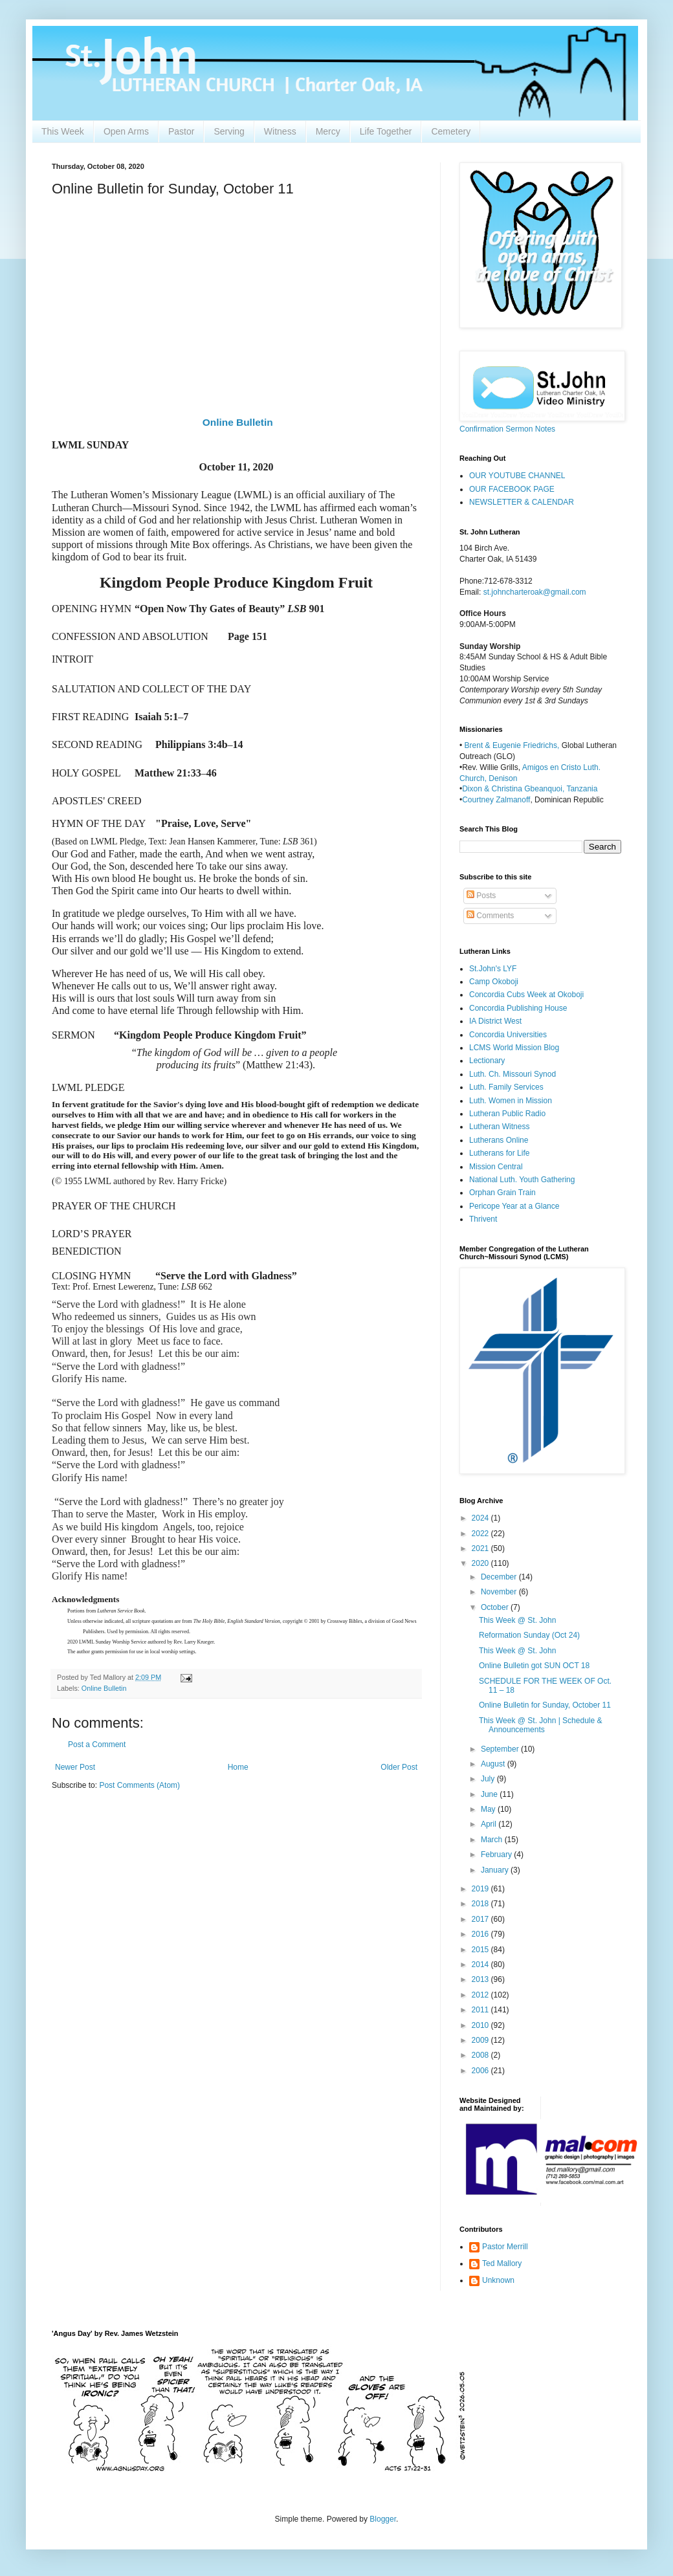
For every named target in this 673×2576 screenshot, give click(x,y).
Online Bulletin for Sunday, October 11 (545, 1705)
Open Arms (126, 131)
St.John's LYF (492, 968)
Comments (490, 915)
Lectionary (487, 1060)
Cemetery (450, 131)
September (501, 1749)
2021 (481, 1548)
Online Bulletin (238, 422)
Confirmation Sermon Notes (507, 429)
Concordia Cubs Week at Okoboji (526, 994)
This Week (62, 131)
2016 (481, 1934)
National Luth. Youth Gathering (522, 1179)
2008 (481, 2055)
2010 (481, 2025)
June (490, 1794)
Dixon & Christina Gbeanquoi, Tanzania (529, 788)
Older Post (399, 1767)
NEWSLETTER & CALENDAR (521, 502)
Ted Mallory (502, 2263)
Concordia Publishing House (518, 1008)
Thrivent (483, 1219)
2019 (481, 1888)
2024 (481, 1518)
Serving (229, 131)
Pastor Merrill (505, 2246)
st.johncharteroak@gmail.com (534, 592)
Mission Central (496, 1166)
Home (238, 1767)
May (489, 1809)
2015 (481, 1949)
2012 (481, 1994)
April (489, 1824)
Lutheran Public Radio (507, 1113)
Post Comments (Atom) (139, 1785)
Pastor (181, 131)
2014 (481, 1964)
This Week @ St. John (517, 1620)
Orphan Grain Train (502, 1192)
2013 (481, 1979)
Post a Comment (97, 1744)
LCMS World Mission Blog (514, 1047)
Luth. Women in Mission (510, 1100)
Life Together (386, 131)
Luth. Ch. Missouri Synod (512, 1074)
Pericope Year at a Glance (514, 1206)
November (500, 1591)
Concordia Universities (508, 1034)
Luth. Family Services (506, 1087)
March (493, 1839)
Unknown (498, 2280)
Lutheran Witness (499, 1126)
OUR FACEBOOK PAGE (512, 489)
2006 (481, 2070)
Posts (481, 895)
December (500, 1576)
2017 (481, 1919)
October (496, 1607)
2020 (481, 1563)
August (494, 1763)
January (496, 1870)
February (497, 1854)
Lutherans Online (498, 1140)
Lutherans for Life (499, 1153)
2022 (481, 1533)
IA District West (495, 1021)
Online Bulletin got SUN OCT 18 (534, 1665)
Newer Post (75, 1767)
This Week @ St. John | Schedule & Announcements (540, 1725)
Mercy (328, 131)
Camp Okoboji (493, 981)
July (489, 1778)
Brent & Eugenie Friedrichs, (513, 745)
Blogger (383, 2519)
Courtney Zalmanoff (496, 799)
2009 (481, 2040)
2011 (481, 2009)
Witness (280, 131)
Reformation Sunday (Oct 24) (529, 1635)
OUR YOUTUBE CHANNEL (517, 475)
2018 (481, 1903)
